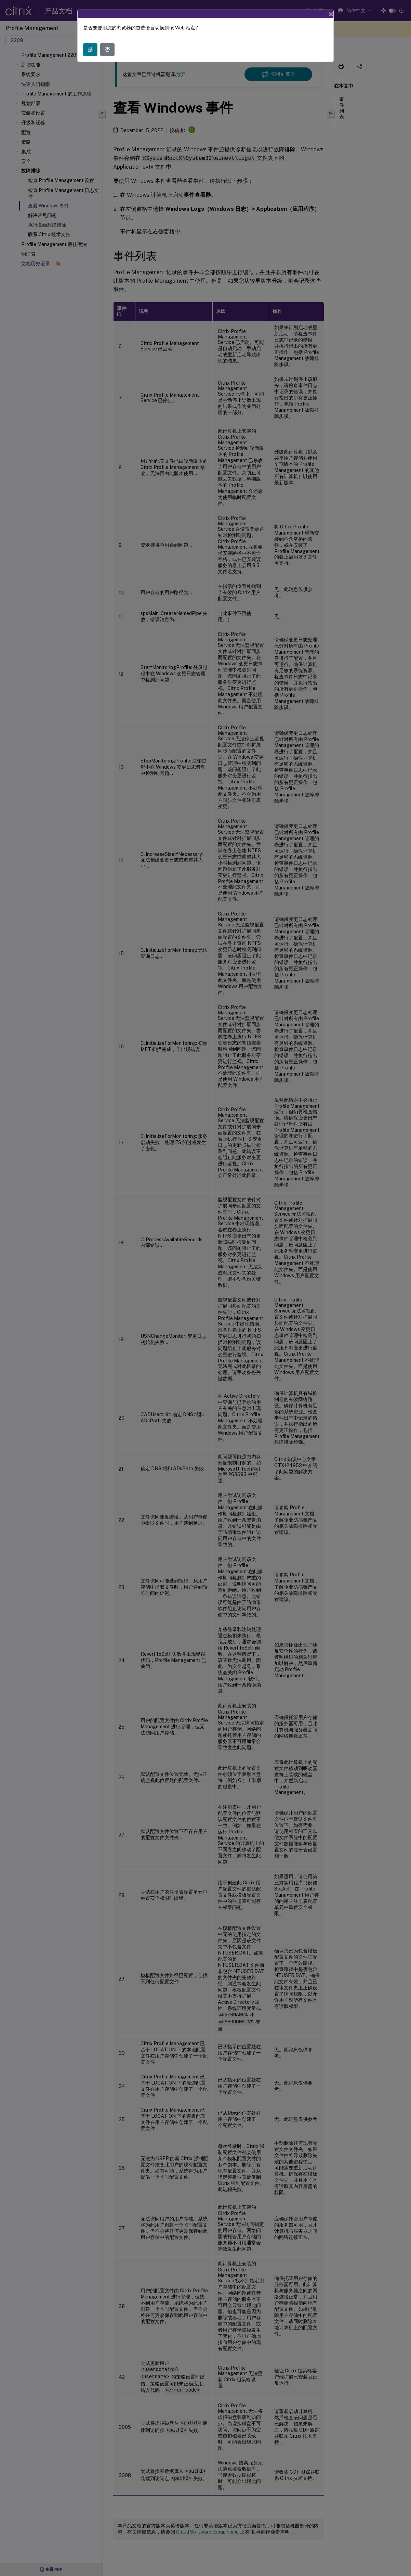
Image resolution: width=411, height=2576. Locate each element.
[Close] (331, 14)
